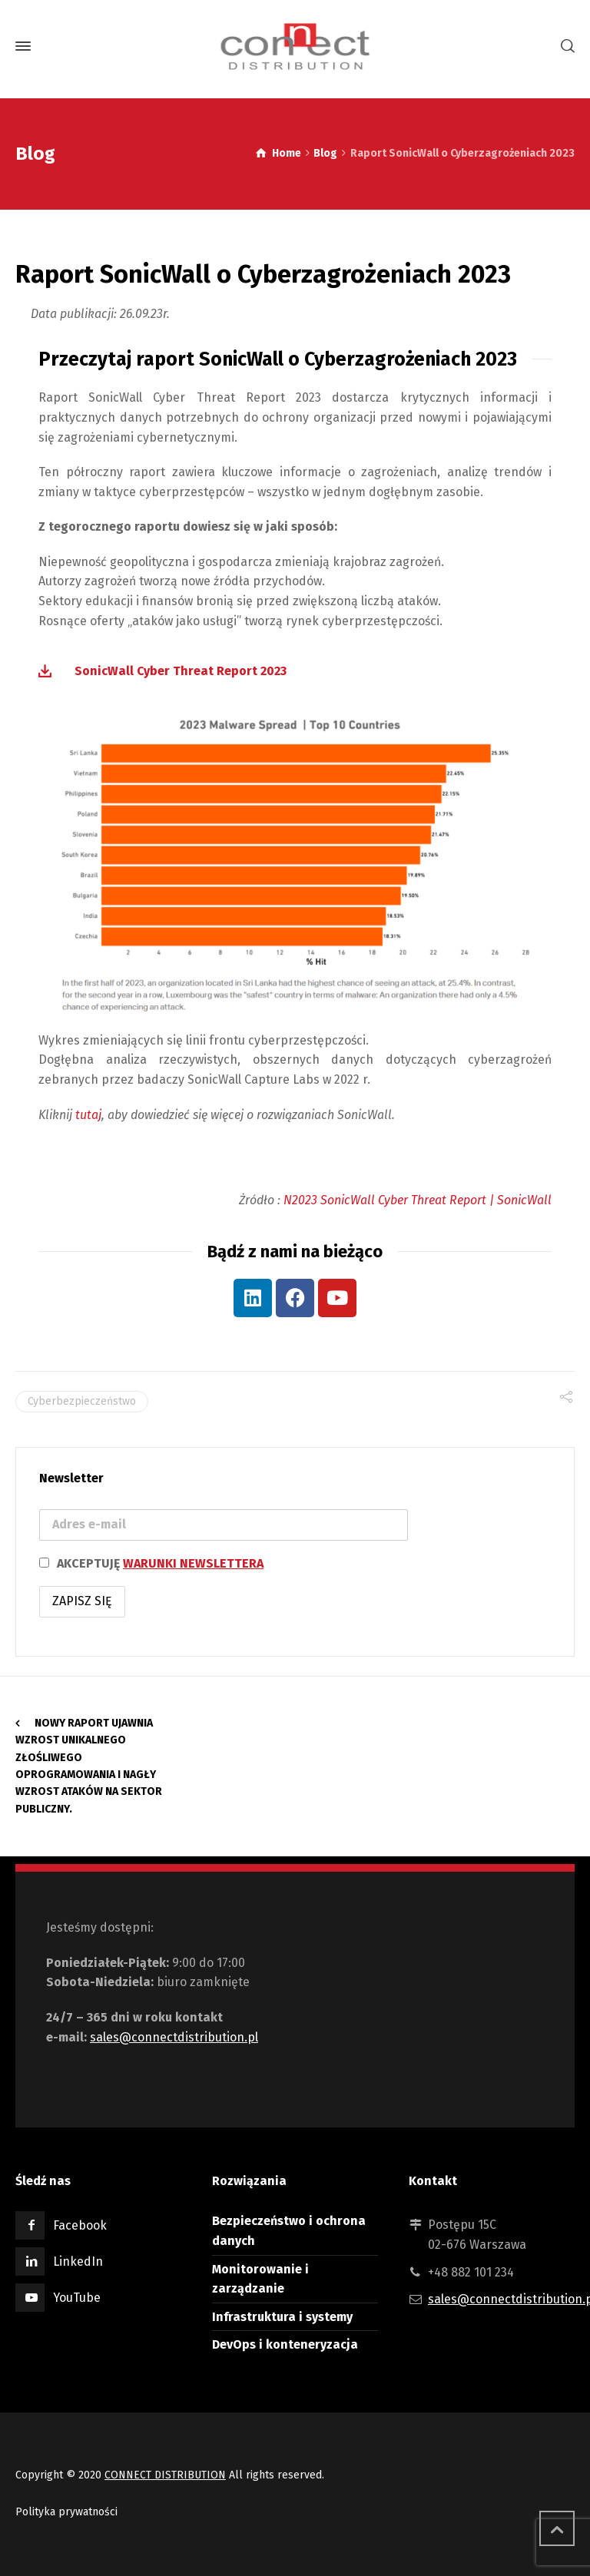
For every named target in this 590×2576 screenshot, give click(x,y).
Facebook (80, 2225)
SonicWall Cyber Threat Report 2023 (181, 671)
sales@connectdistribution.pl (174, 2037)
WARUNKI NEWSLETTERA (193, 1563)
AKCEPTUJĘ (151, 1563)
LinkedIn (78, 2261)
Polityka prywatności (66, 2511)
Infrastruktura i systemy (282, 2316)
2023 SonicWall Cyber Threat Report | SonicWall (422, 1200)
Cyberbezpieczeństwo (82, 1401)
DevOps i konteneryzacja (285, 2344)
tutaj (88, 1115)
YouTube (77, 2297)
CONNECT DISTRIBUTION (165, 2475)
